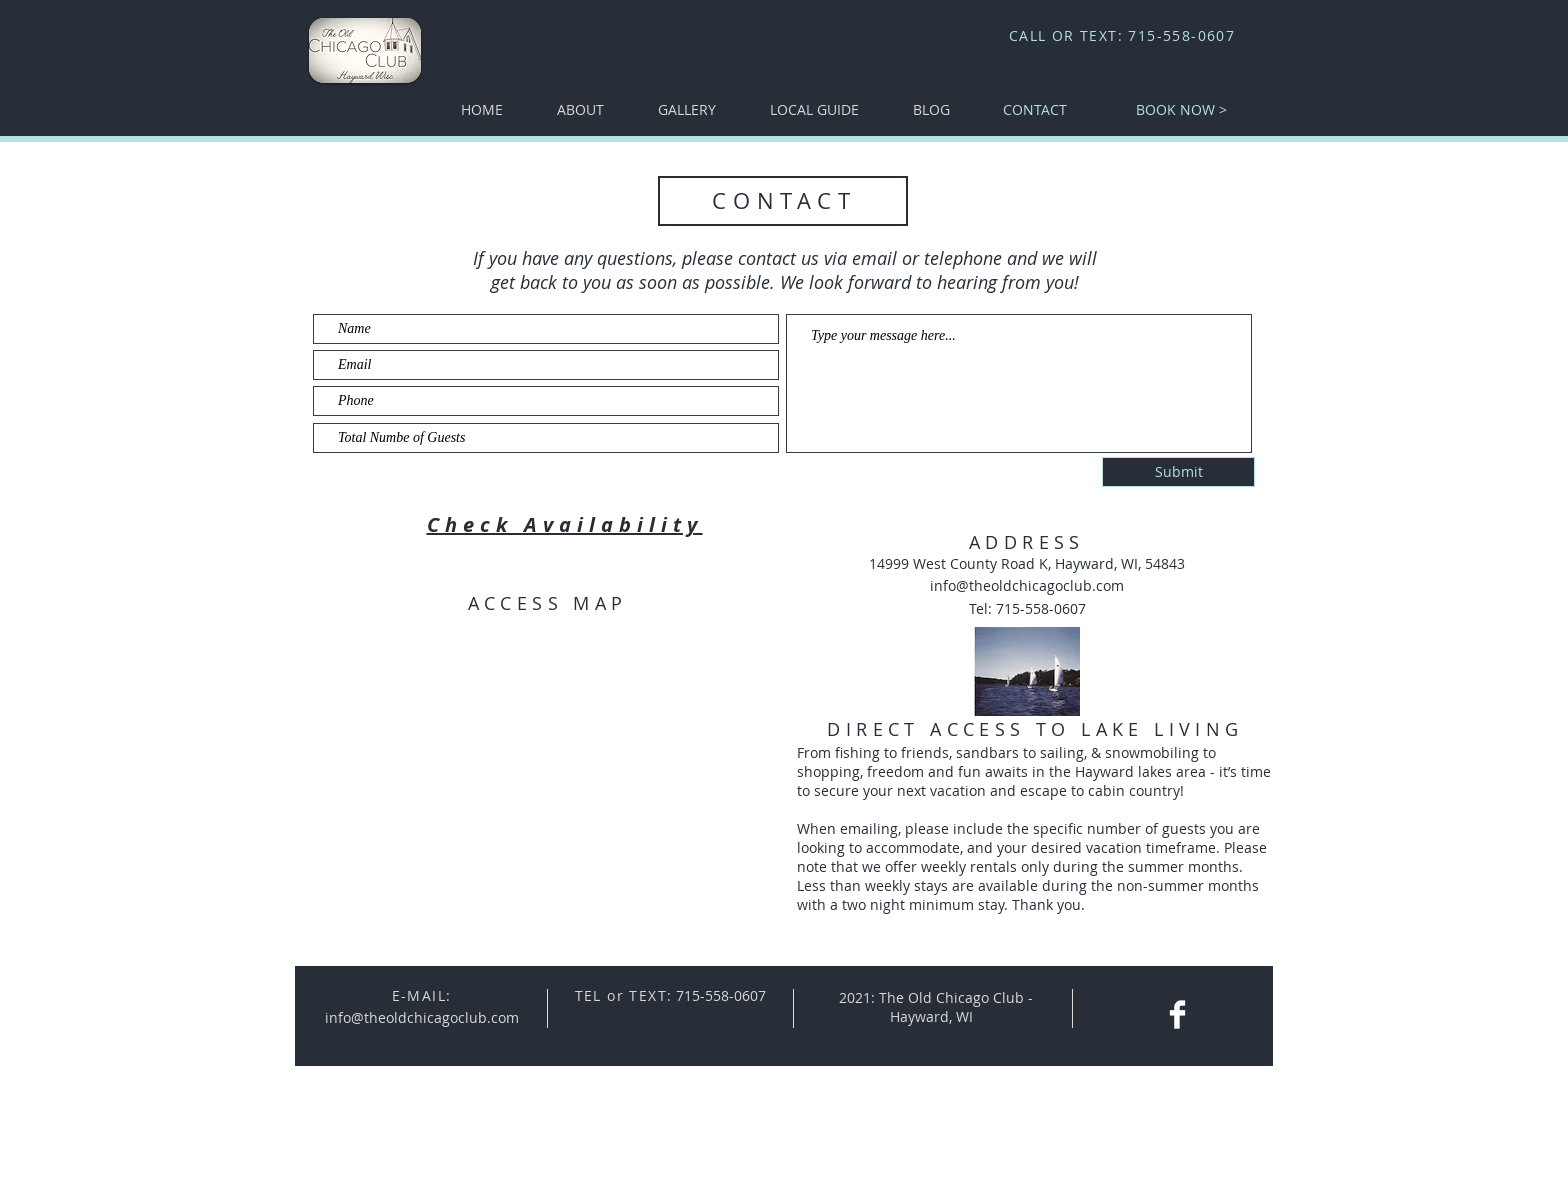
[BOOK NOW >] (1181, 109)
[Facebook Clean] (1177, 1014)
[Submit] (1178, 472)
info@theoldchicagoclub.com (1027, 585)
